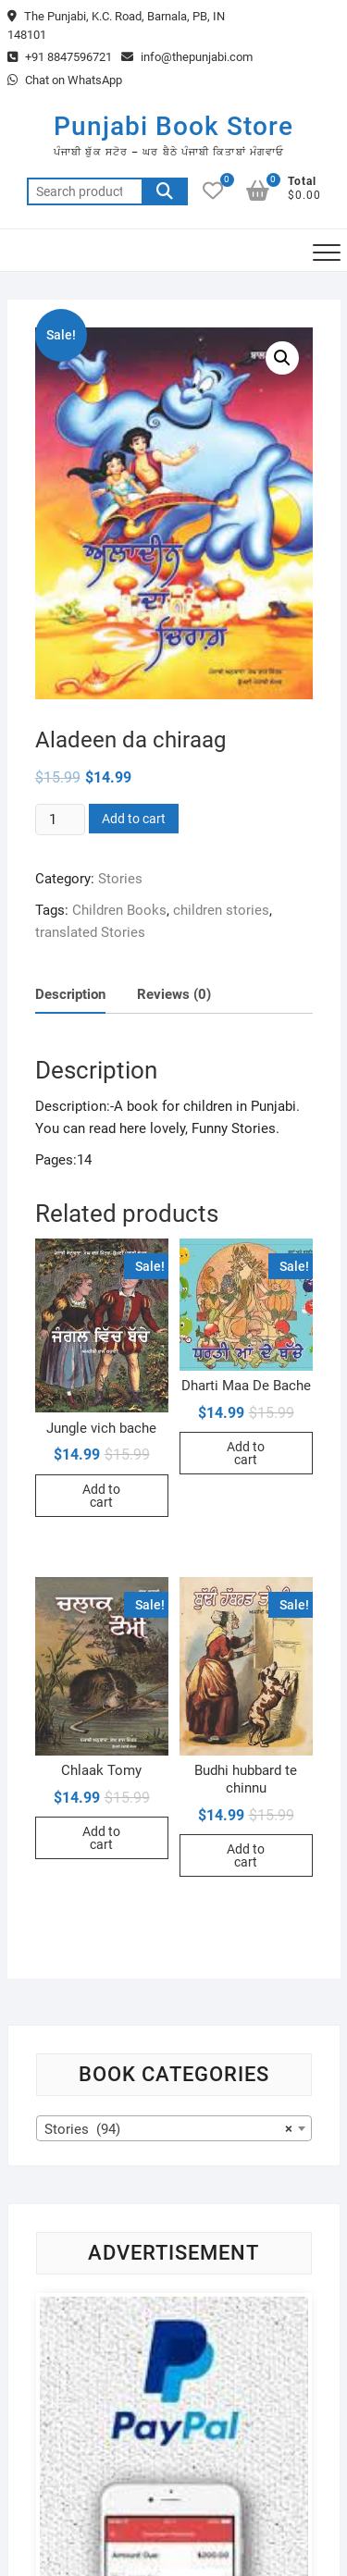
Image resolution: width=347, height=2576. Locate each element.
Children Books (119, 910)
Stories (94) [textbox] (168, 2129)
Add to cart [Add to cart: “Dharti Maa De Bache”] (246, 1453)
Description (70, 994)
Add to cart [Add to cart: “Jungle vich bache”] (101, 1496)
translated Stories (90, 932)
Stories (120, 878)
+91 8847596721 (59, 57)
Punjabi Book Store (173, 126)
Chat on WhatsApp (64, 80)
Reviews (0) (174, 994)
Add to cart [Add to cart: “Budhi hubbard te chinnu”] (246, 1855)
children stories (221, 910)
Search (165, 191)
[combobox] (174, 2128)
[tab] (70, 995)
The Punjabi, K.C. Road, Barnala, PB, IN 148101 (116, 25)
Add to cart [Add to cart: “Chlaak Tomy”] (101, 1838)
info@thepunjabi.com (187, 57)
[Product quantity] (60, 819)
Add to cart (134, 818)
